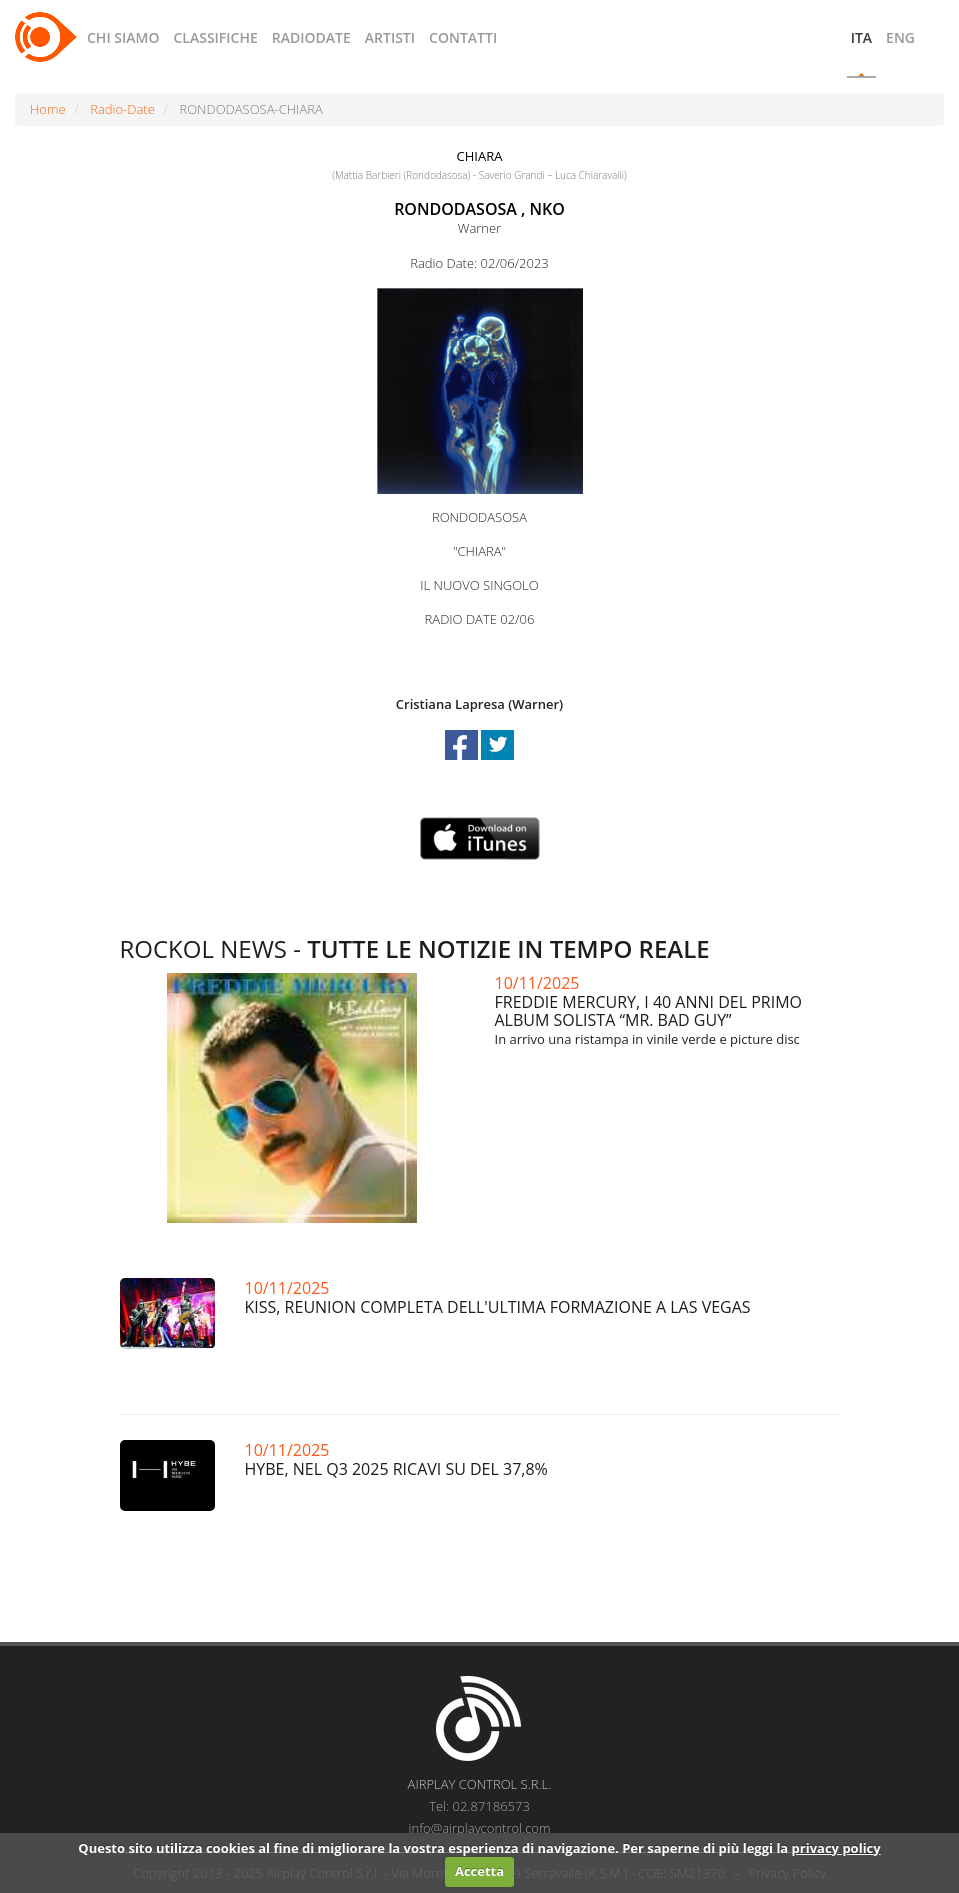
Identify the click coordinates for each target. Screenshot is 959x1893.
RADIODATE (311, 37)
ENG (900, 37)
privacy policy (836, 1848)
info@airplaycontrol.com (480, 1828)
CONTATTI (463, 37)
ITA (861, 37)
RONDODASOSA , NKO (479, 209)
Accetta (479, 1871)
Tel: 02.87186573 (479, 1806)
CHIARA (480, 156)
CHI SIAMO (123, 37)
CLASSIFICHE (215, 37)
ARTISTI (390, 37)
